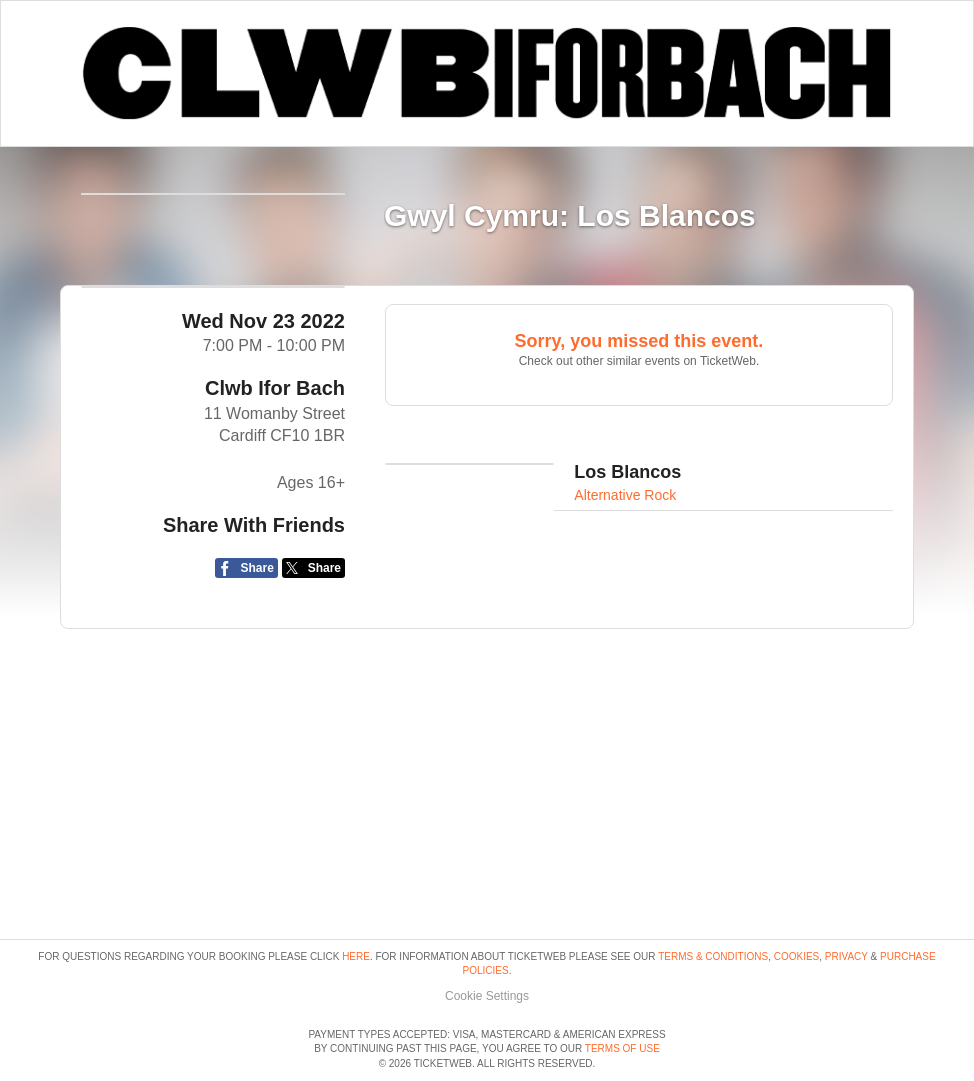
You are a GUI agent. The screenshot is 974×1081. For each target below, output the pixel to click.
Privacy (846, 899)
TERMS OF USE (622, 1049)
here (356, 899)
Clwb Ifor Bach (275, 469)
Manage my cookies (487, 939)
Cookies (797, 899)
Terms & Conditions (713, 899)
